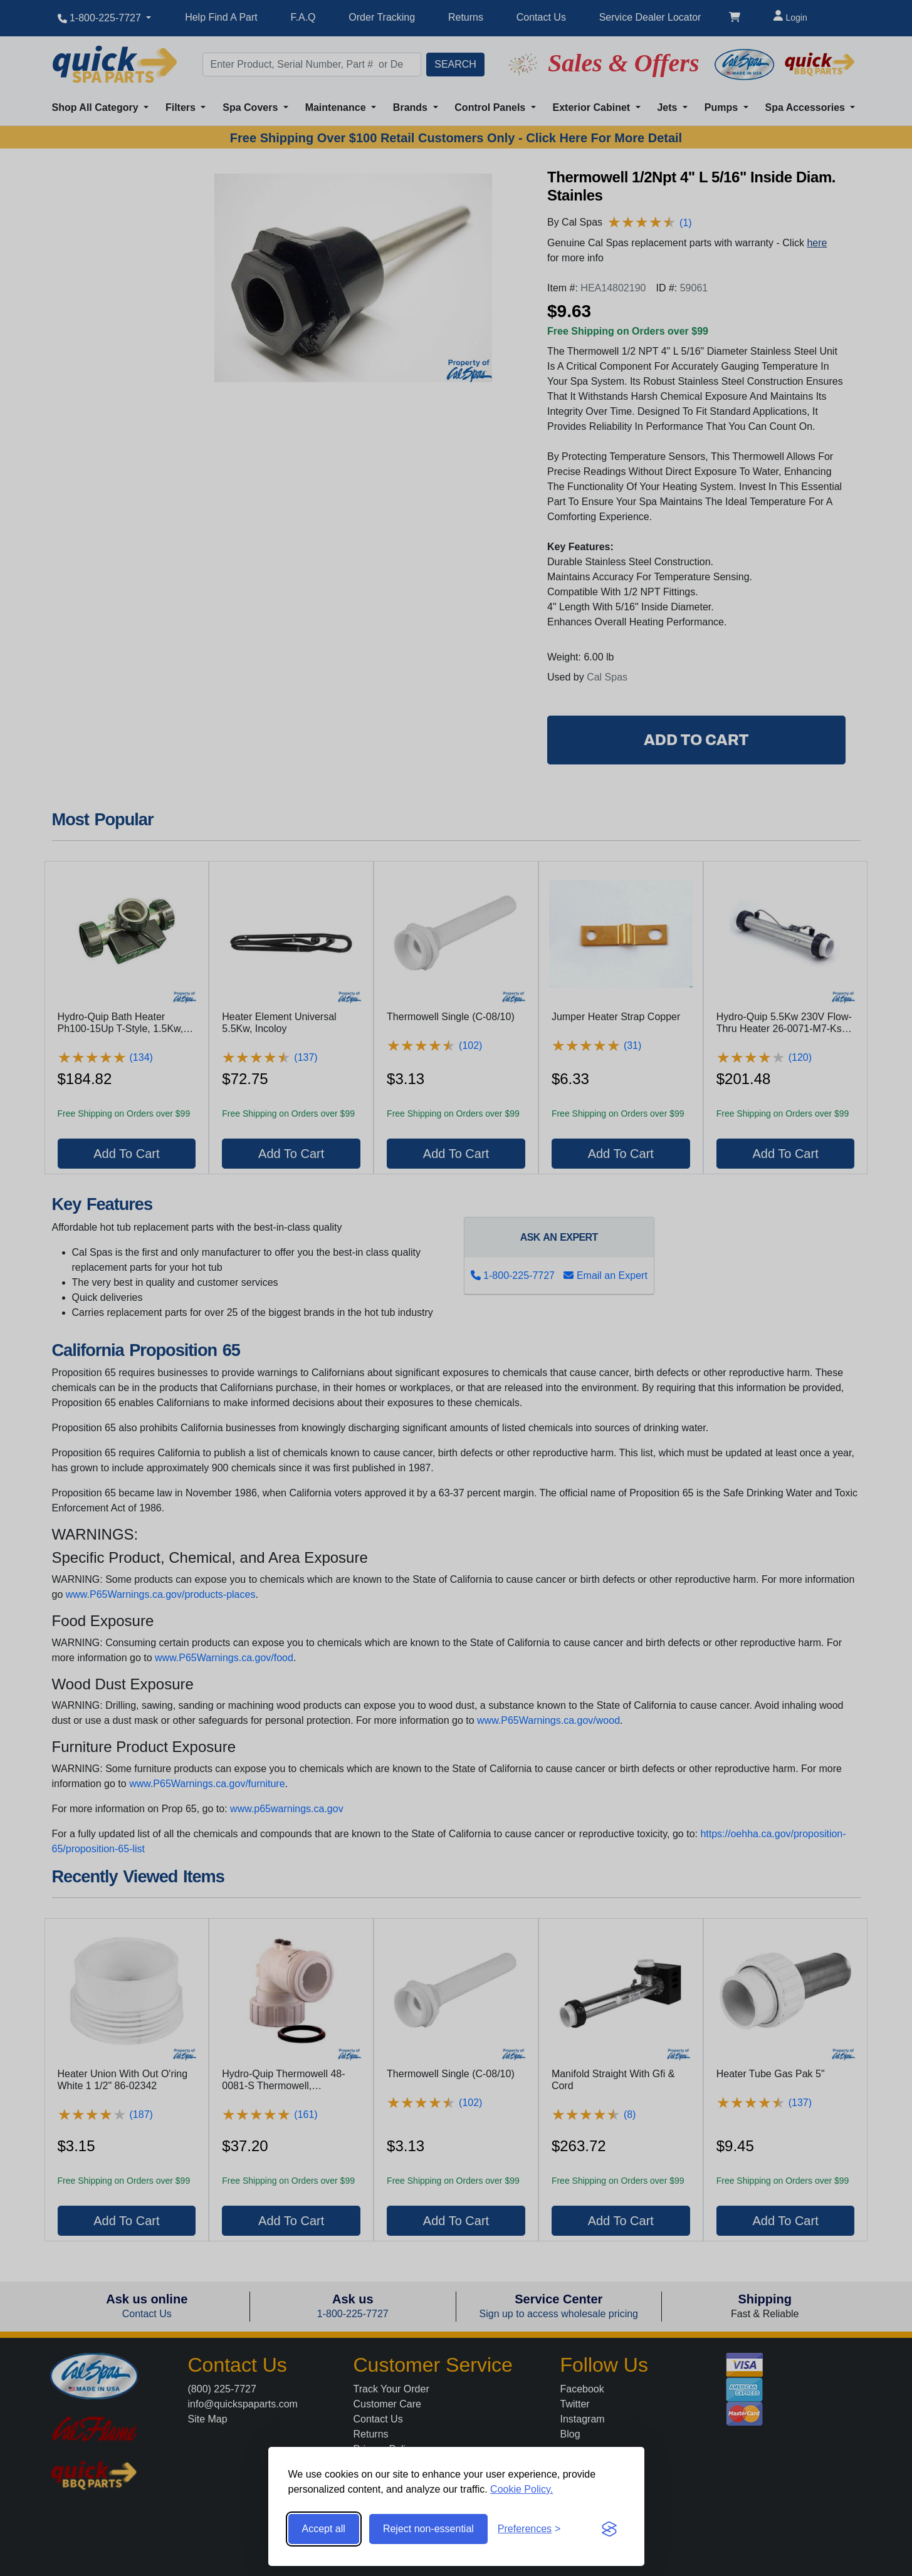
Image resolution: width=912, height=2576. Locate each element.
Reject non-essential (428, 2528)
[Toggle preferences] (529, 2529)
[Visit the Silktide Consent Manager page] (609, 2529)
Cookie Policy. (521, 2489)
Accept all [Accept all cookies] (323, 2528)
